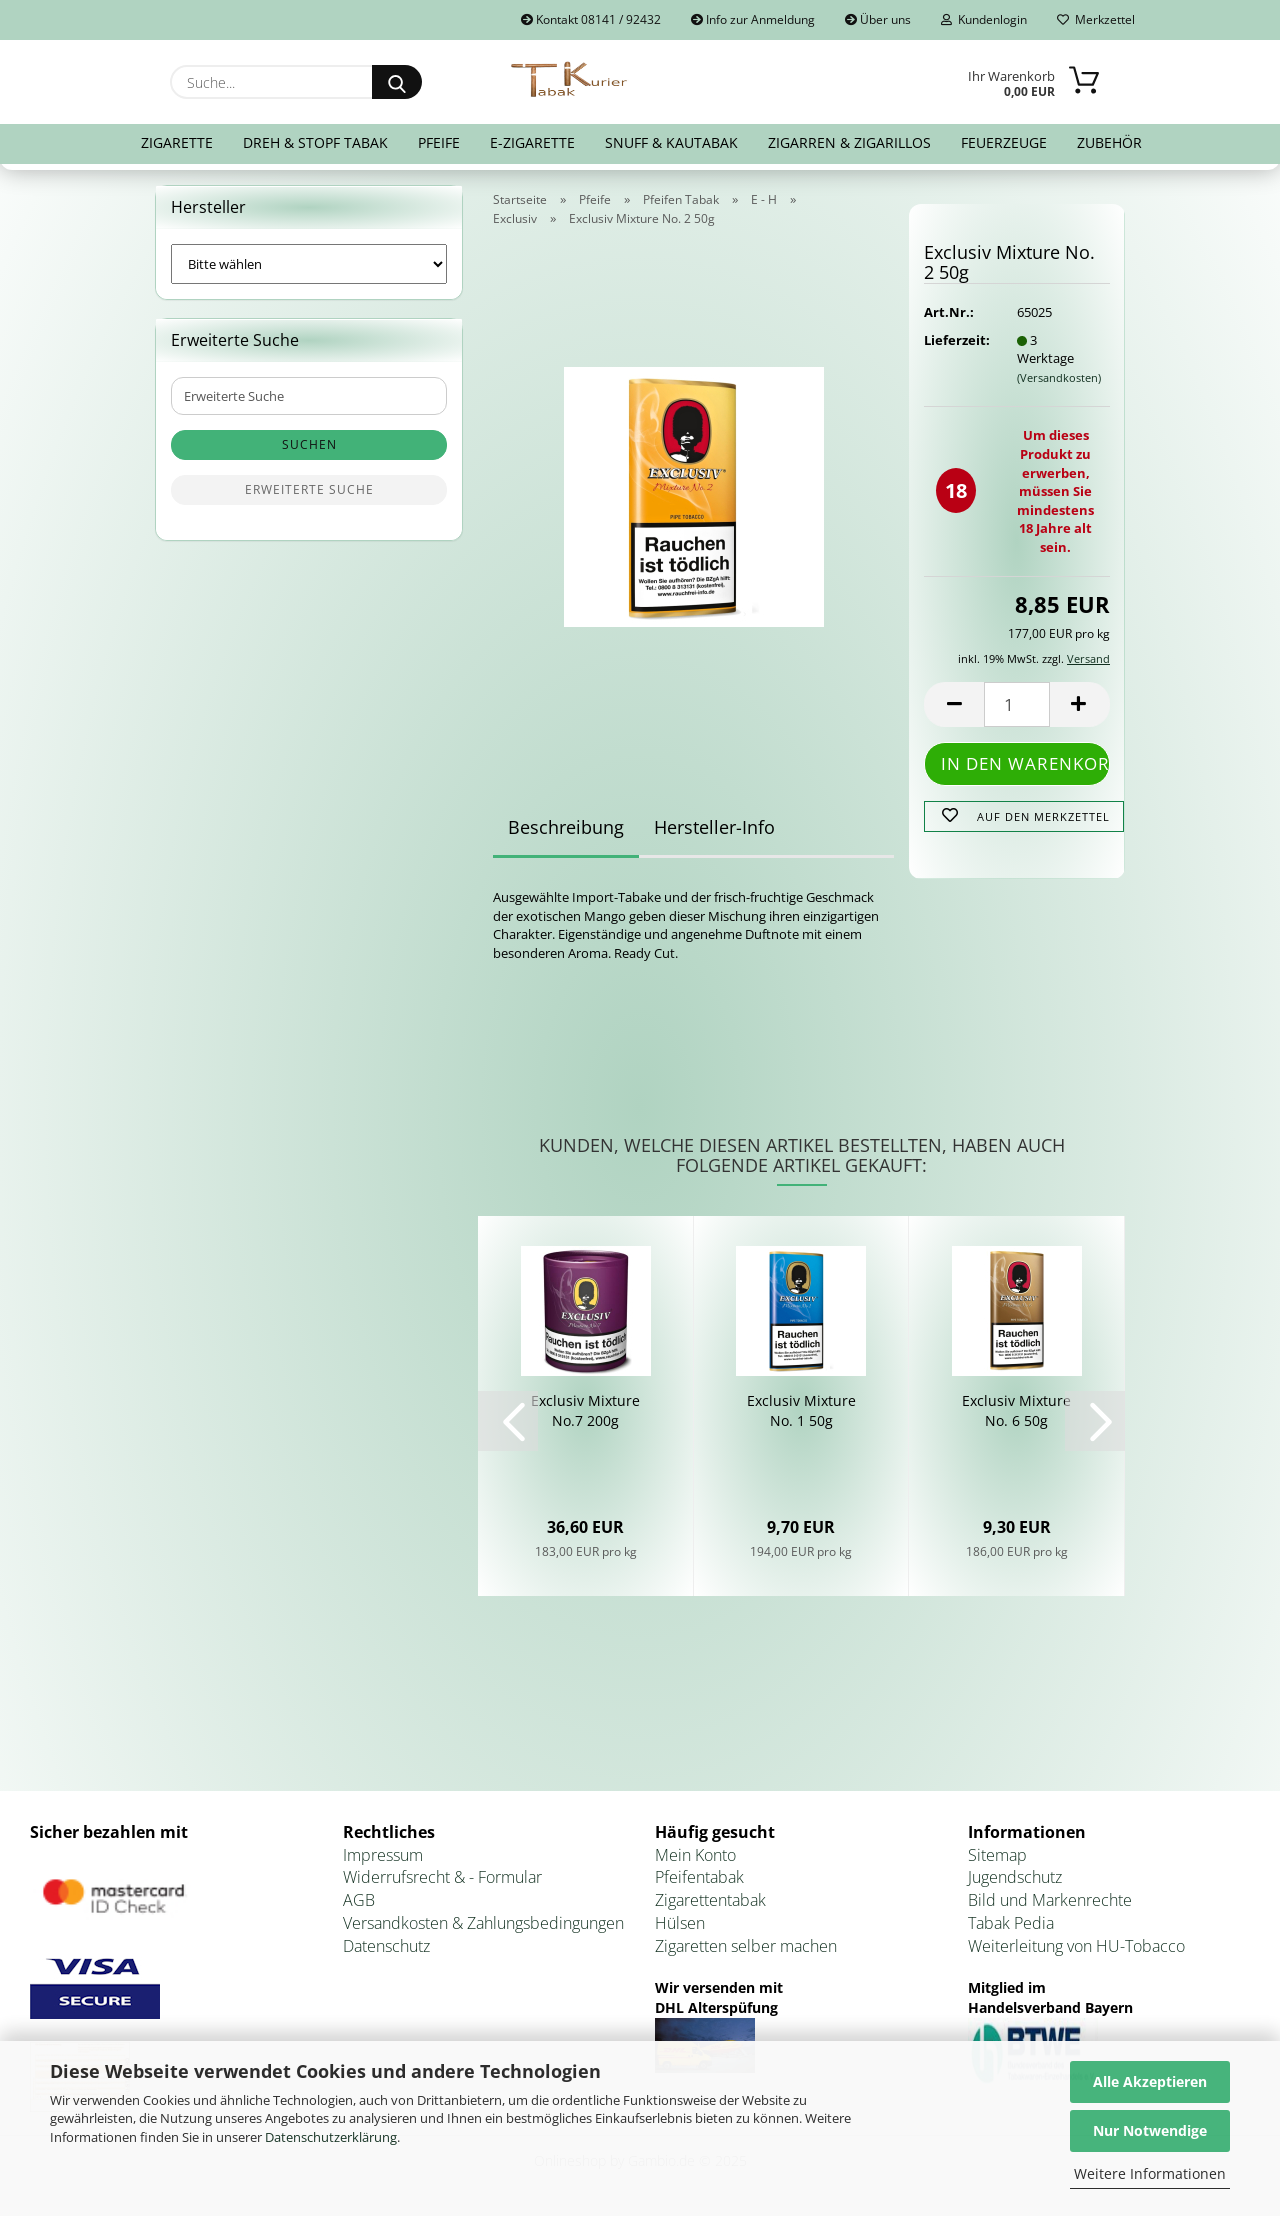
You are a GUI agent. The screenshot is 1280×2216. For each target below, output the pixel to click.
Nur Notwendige (1150, 2130)
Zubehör (1109, 142)
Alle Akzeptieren (1150, 2081)
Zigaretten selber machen (746, 1946)
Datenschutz (386, 1946)
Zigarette (177, 142)
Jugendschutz (1015, 1877)
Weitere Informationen (1150, 2173)
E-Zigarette (532, 142)
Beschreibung (566, 827)
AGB (359, 1900)
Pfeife (439, 142)
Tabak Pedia (1011, 1923)
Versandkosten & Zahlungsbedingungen (483, 1923)
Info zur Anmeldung (753, 19)
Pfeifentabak (699, 1877)
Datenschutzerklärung (331, 2137)
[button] (954, 704)
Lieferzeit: (955, 340)
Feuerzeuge (1004, 142)
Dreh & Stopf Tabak (315, 142)
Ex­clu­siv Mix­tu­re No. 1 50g (801, 1410)
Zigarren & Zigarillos (849, 142)
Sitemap (997, 1855)
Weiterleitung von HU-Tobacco (1076, 1946)
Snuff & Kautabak (671, 142)
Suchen (309, 444)
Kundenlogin (984, 19)
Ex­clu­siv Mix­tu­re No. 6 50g (1016, 1410)
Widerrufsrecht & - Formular (442, 1877)
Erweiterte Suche (309, 489)
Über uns (878, 19)
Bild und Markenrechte (1050, 1900)
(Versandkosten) (1059, 377)
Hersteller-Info (714, 827)
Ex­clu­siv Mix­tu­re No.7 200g (585, 1410)
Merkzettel (1096, 19)
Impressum (383, 1855)
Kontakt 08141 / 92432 (591, 19)
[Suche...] (397, 82)
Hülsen (680, 1923)
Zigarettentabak (710, 1900)
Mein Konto (695, 1855)
